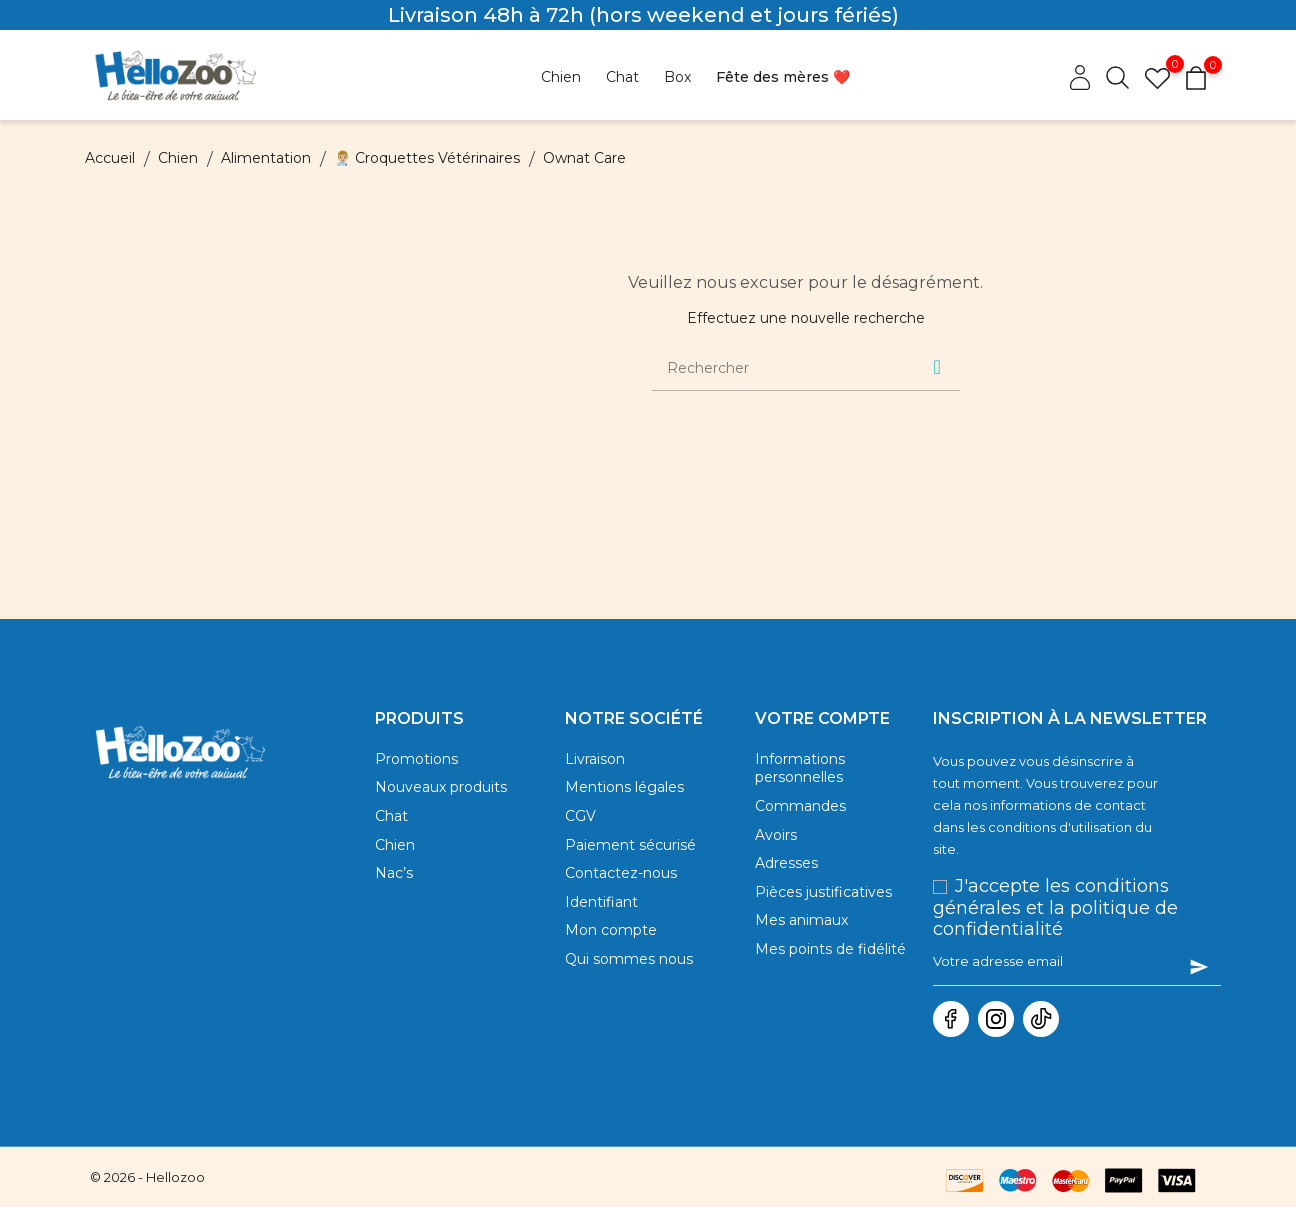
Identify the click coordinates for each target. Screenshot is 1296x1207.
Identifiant (601, 918)
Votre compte (822, 718)
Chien (395, 855)
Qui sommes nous (629, 981)
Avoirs (776, 845)
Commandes (800, 813)
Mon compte (611, 949)
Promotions (416, 760)
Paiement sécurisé (630, 855)
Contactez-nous (621, 886)
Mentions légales (624, 791)
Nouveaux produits (441, 791)
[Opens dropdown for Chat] (622, 78)
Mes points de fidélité (830, 971)
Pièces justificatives (823, 908)
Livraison (595, 760)
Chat (391, 823)
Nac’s (394, 886)
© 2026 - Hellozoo (147, 1177)
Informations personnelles (800, 771)
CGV (580, 823)
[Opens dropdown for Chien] (561, 78)
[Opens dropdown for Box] (677, 78)
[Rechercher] (781, 368)
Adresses (786, 876)
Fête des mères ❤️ (783, 77)
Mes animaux (801, 939)
